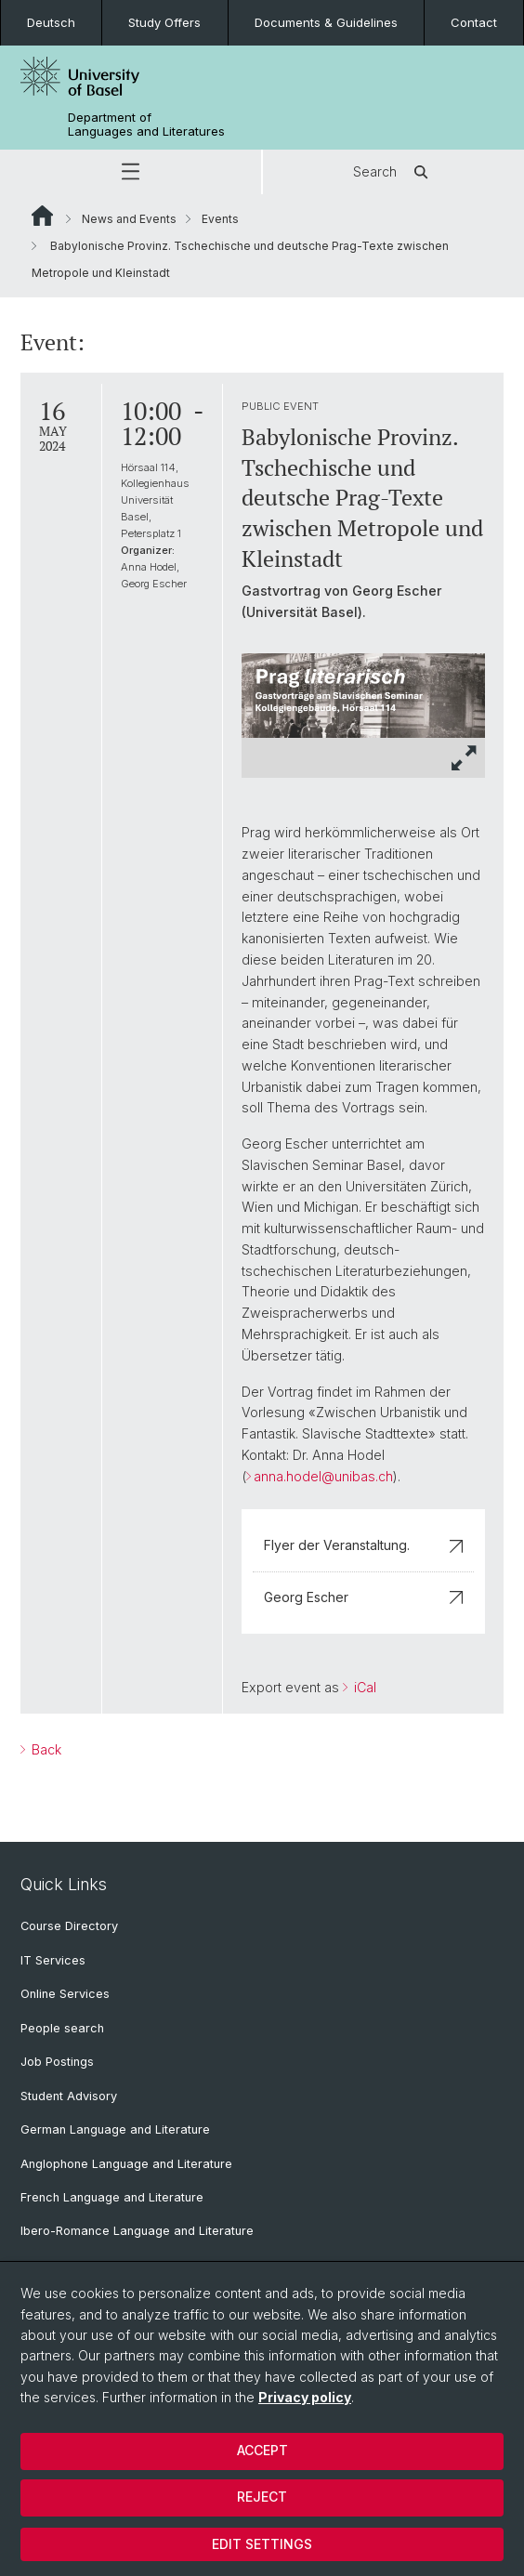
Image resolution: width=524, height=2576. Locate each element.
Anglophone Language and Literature (126, 2164)
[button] (130, 172)
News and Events (129, 219)
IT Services (52, 1960)
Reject (262, 2496)
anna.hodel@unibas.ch (323, 1476)
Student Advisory (68, 2096)
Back (44, 1749)
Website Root (42, 215)
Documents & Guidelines (326, 22)
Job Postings (57, 2062)
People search (62, 2028)
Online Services (65, 1994)
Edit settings (262, 2544)
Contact (474, 22)
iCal (363, 1687)
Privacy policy (304, 2397)
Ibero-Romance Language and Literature (137, 2231)
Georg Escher (363, 1597)
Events (220, 219)
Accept (262, 2450)
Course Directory (69, 1926)
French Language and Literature (111, 2197)
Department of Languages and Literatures (146, 124)
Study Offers (164, 22)
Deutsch (51, 22)
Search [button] (393, 172)
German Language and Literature (115, 2129)
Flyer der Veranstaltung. (363, 1545)
